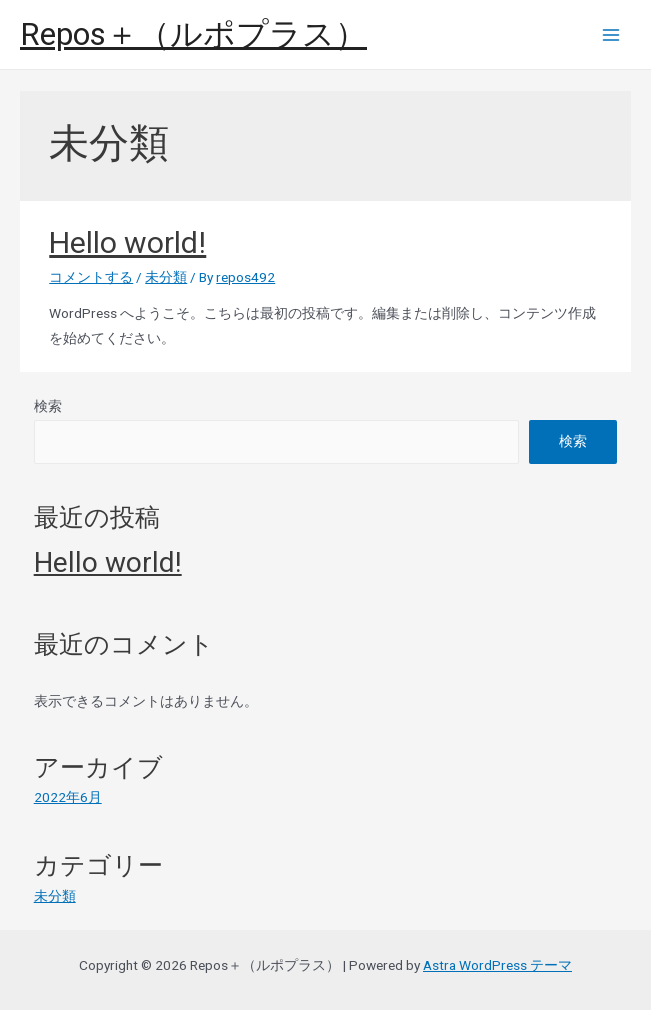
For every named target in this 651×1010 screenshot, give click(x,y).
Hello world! (127, 242)
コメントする (91, 277)
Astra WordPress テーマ (497, 965)
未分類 (166, 277)
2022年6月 (68, 797)
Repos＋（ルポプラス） (193, 34)
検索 (48, 406)
